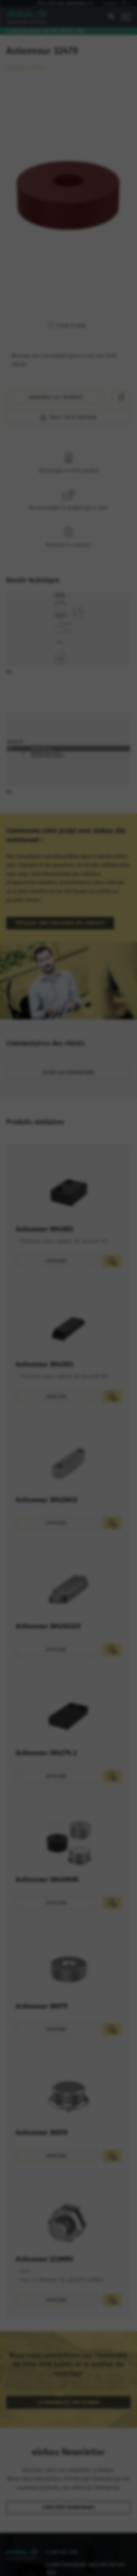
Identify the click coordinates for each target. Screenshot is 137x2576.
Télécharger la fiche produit (68, 445)
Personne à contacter (68, 519)
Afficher (56, 1236)
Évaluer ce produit (26, 61)
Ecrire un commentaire (68, 1047)
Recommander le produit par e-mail (68, 482)
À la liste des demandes (69, 3)
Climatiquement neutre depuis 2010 (45, 31)
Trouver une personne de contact (60, 898)
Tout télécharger (85, 392)
